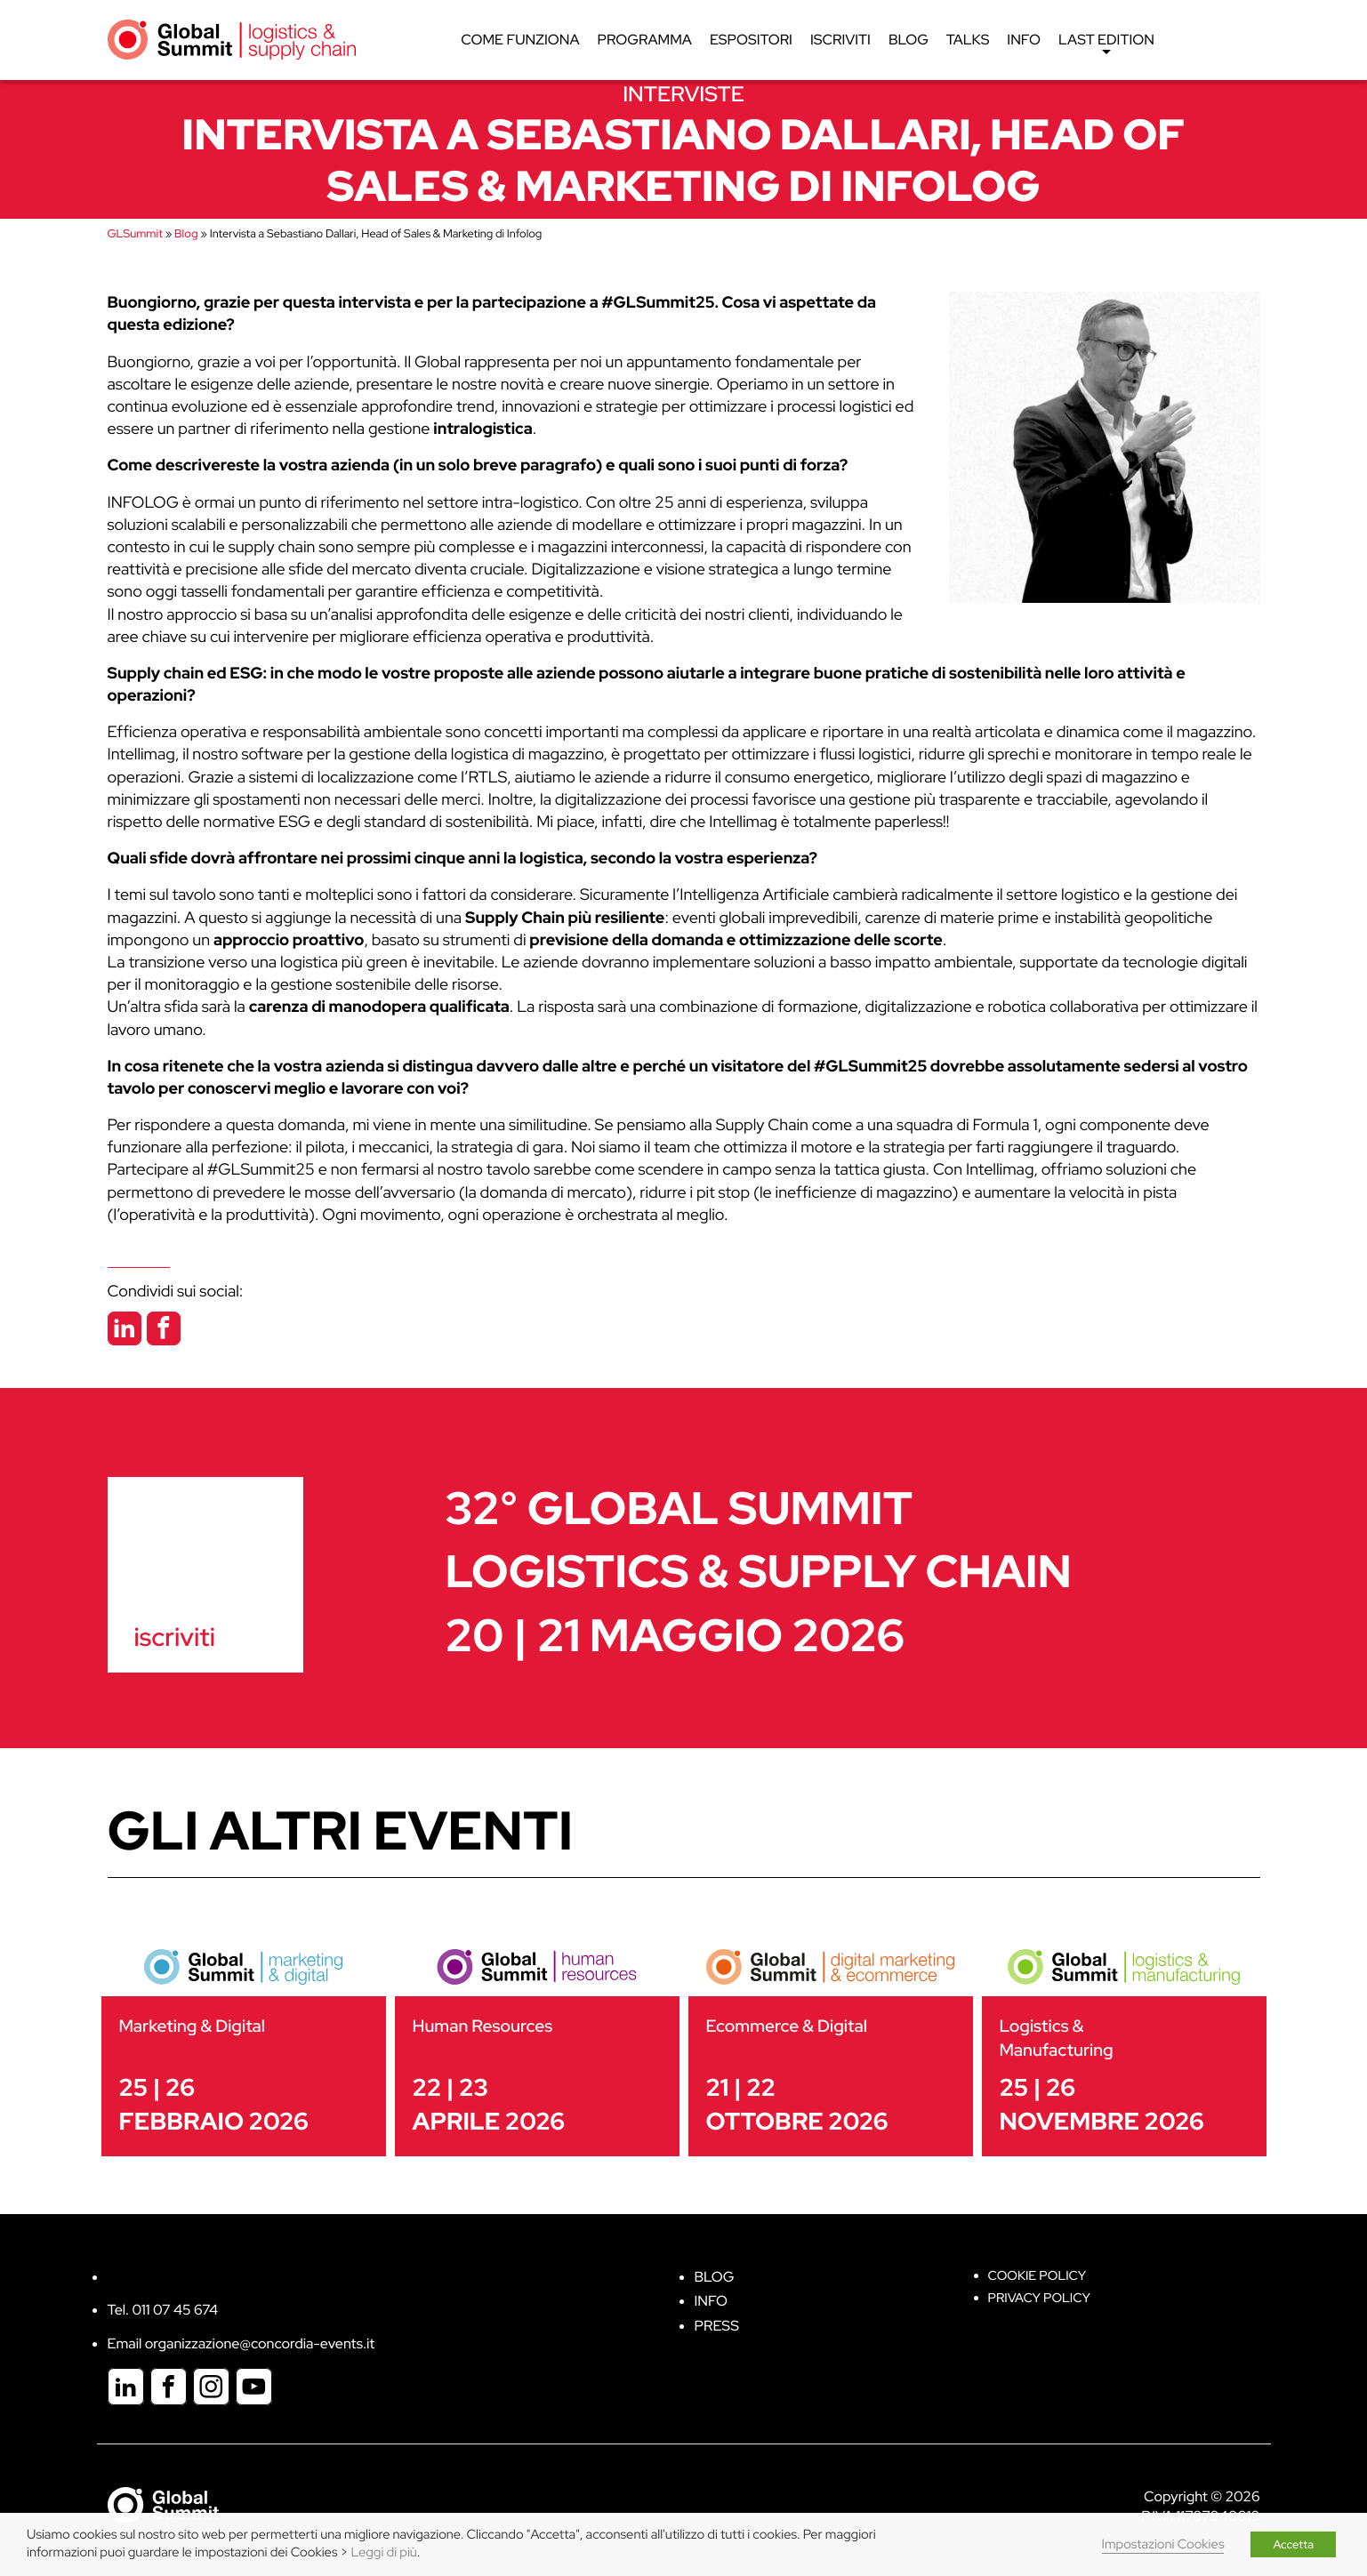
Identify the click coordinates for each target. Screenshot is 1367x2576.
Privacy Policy (1039, 2298)
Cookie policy (1037, 2275)
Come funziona (520, 39)
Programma (645, 39)
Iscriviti (840, 39)
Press (717, 2325)
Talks (968, 39)
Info (1024, 39)
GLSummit (135, 233)
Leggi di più (384, 2552)
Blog (909, 39)
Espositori (751, 39)
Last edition (1106, 44)
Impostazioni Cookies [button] (1163, 2544)
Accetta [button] (1293, 2544)
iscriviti (174, 1637)
